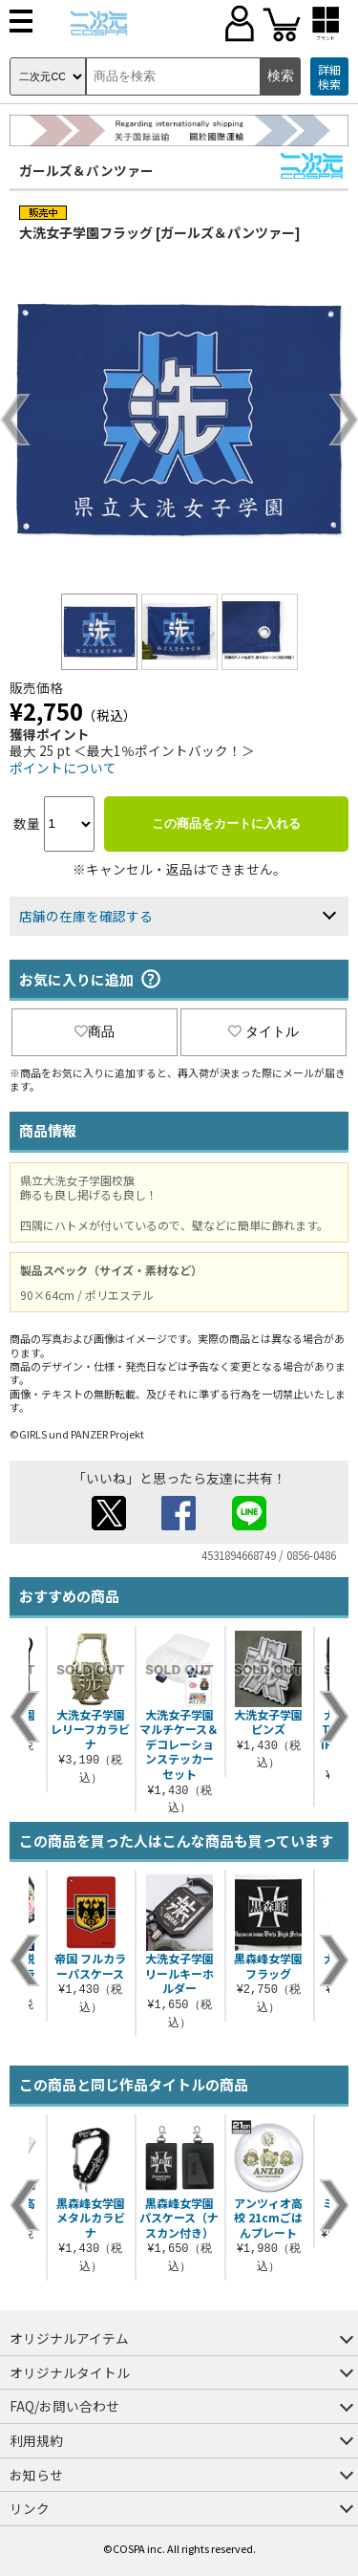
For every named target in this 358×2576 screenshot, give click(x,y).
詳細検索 (329, 77)
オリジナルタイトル (70, 2372)
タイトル (263, 1031)
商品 (94, 1031)
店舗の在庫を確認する (86, 915)
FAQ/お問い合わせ (64, 2405)
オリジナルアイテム (69, 2338)
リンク (30, 2508)
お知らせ (36, 2474)
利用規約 (36, 2440)
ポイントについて (63, 767)
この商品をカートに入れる (226, 823)
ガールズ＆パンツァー (86, 170)
